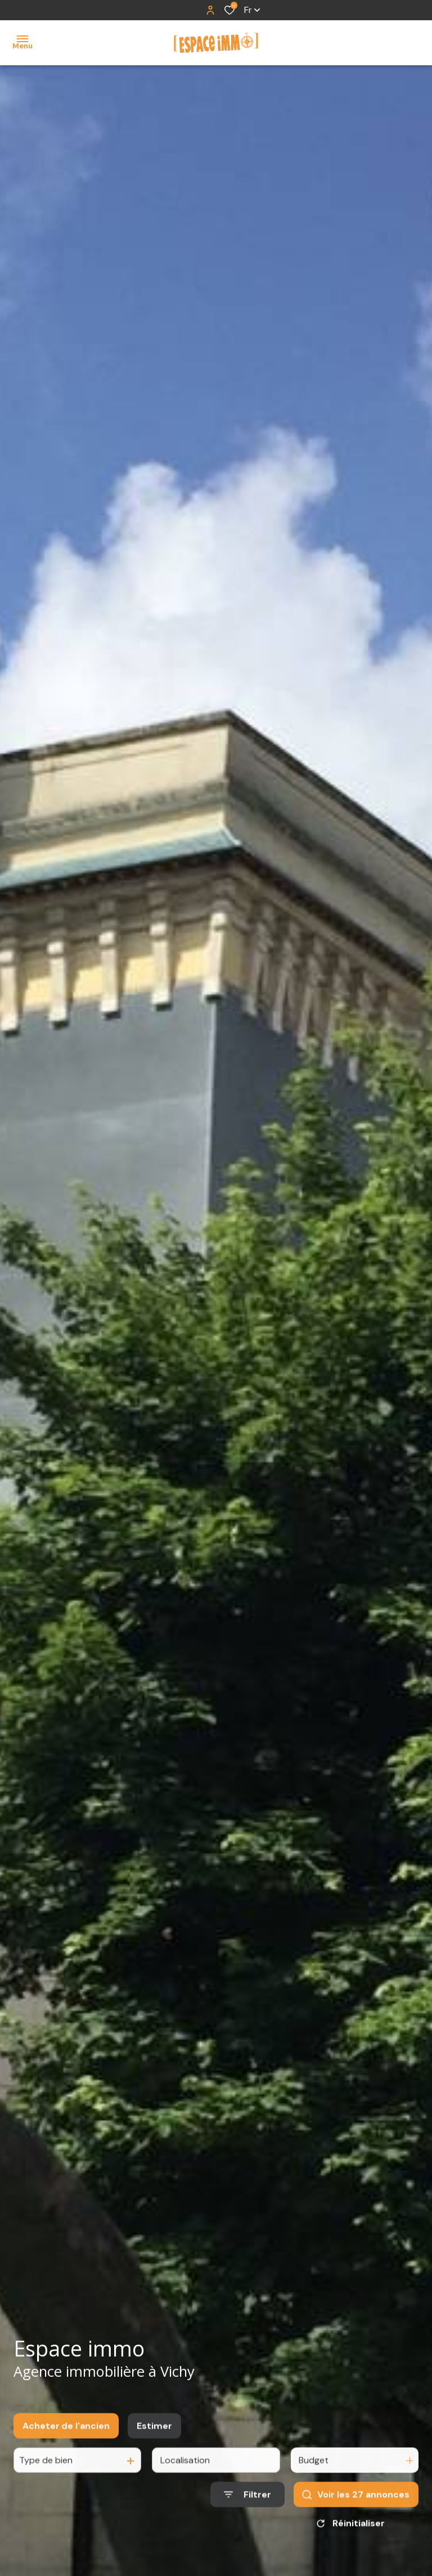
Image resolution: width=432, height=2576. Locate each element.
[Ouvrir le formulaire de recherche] (247, 2507)
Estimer (154, 2438)
